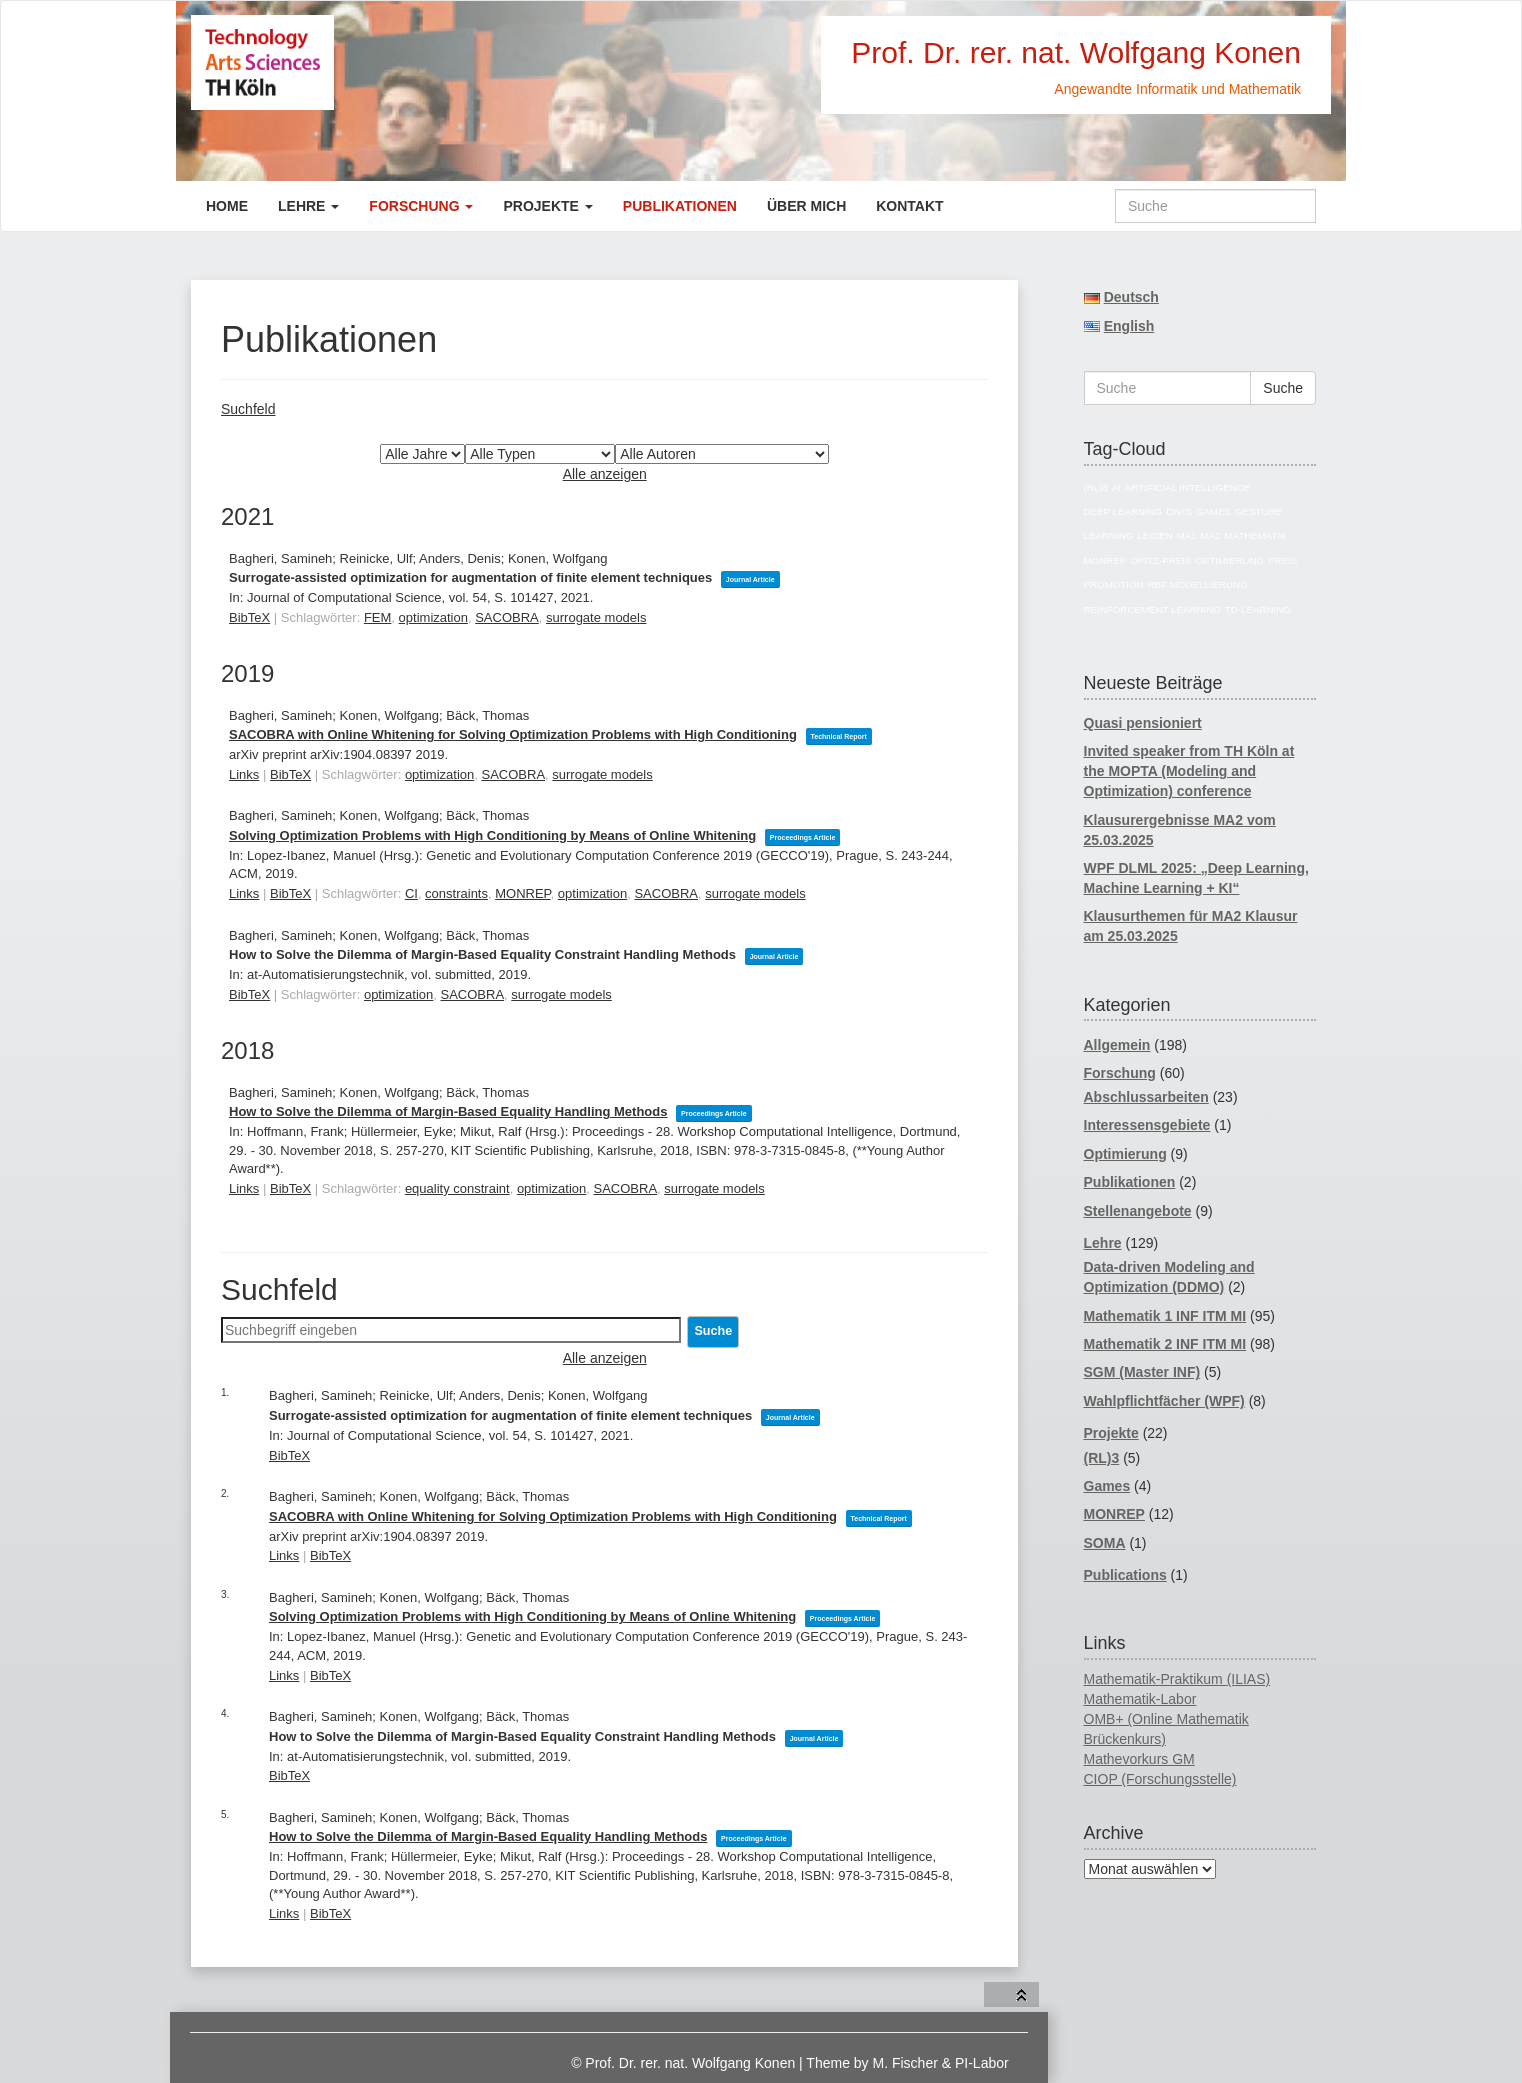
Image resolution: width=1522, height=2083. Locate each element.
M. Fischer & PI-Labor (941, 2063)
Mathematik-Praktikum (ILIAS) (1177, 1679)
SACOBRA (507, 617)
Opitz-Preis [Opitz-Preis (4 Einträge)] (1160, 560)
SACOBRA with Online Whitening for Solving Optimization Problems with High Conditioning (513, 734)
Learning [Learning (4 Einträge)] (1109, 535)
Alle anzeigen (605, 474)
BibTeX (249, 617)
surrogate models (596, 617)
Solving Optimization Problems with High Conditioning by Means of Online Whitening (492, 835)
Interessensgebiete (1147, 1125)
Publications (1125, 1575)
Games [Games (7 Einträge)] (1213, 511)
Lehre (308, 206)
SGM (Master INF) (1142, 1372)
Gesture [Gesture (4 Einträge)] (1258, 511)
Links (244, 774)
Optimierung (1125, 1154)
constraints (456, 893)
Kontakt (909, 206)
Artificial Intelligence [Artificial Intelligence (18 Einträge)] (1187, 487)
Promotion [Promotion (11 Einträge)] (1114, 584)
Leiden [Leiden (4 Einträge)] (1154, 535)
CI (411, 893)
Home (227, 206)
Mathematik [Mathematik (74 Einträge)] (1255, 535)
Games (1107, 1486)
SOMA (1105, 1543)
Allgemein (1117, 1045)
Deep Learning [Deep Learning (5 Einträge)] (1123, 511)
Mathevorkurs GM (1139, 1759)
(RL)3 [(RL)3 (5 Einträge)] (1096, 487)
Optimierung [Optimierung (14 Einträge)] (1229, 560)
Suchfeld (248, 409)
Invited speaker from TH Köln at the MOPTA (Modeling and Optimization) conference (1189, 771)
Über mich (806, 206)
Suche (1283, 388)
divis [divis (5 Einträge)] (1178, 511)
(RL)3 (1102, 1458)
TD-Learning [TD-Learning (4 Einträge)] (1258, 609)
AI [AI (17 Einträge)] (1116, 487)
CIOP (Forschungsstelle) (1160, 1779)
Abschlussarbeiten (1146, 1097)
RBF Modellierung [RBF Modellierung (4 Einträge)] (1198, 584)
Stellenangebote (1138, 1211)
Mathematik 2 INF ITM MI (1165, 1344)
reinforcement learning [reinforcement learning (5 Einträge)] (1152, 609)
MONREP (522, 893)
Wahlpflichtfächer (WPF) (1164, 1401)
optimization (433, 617)
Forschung (421, 206)
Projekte (547, 206)
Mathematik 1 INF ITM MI (1165, 1316)
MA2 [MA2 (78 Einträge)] (1210, 535)
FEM (377, 617)
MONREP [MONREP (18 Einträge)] (1105, 560)
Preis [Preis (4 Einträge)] (1282, 560)
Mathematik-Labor (1140, 1699)
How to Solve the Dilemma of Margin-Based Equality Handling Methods (448, 1111)
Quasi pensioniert (1143, 723)
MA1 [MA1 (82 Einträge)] (1186, 535)
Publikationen (680, 206)
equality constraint (457, 1188)
